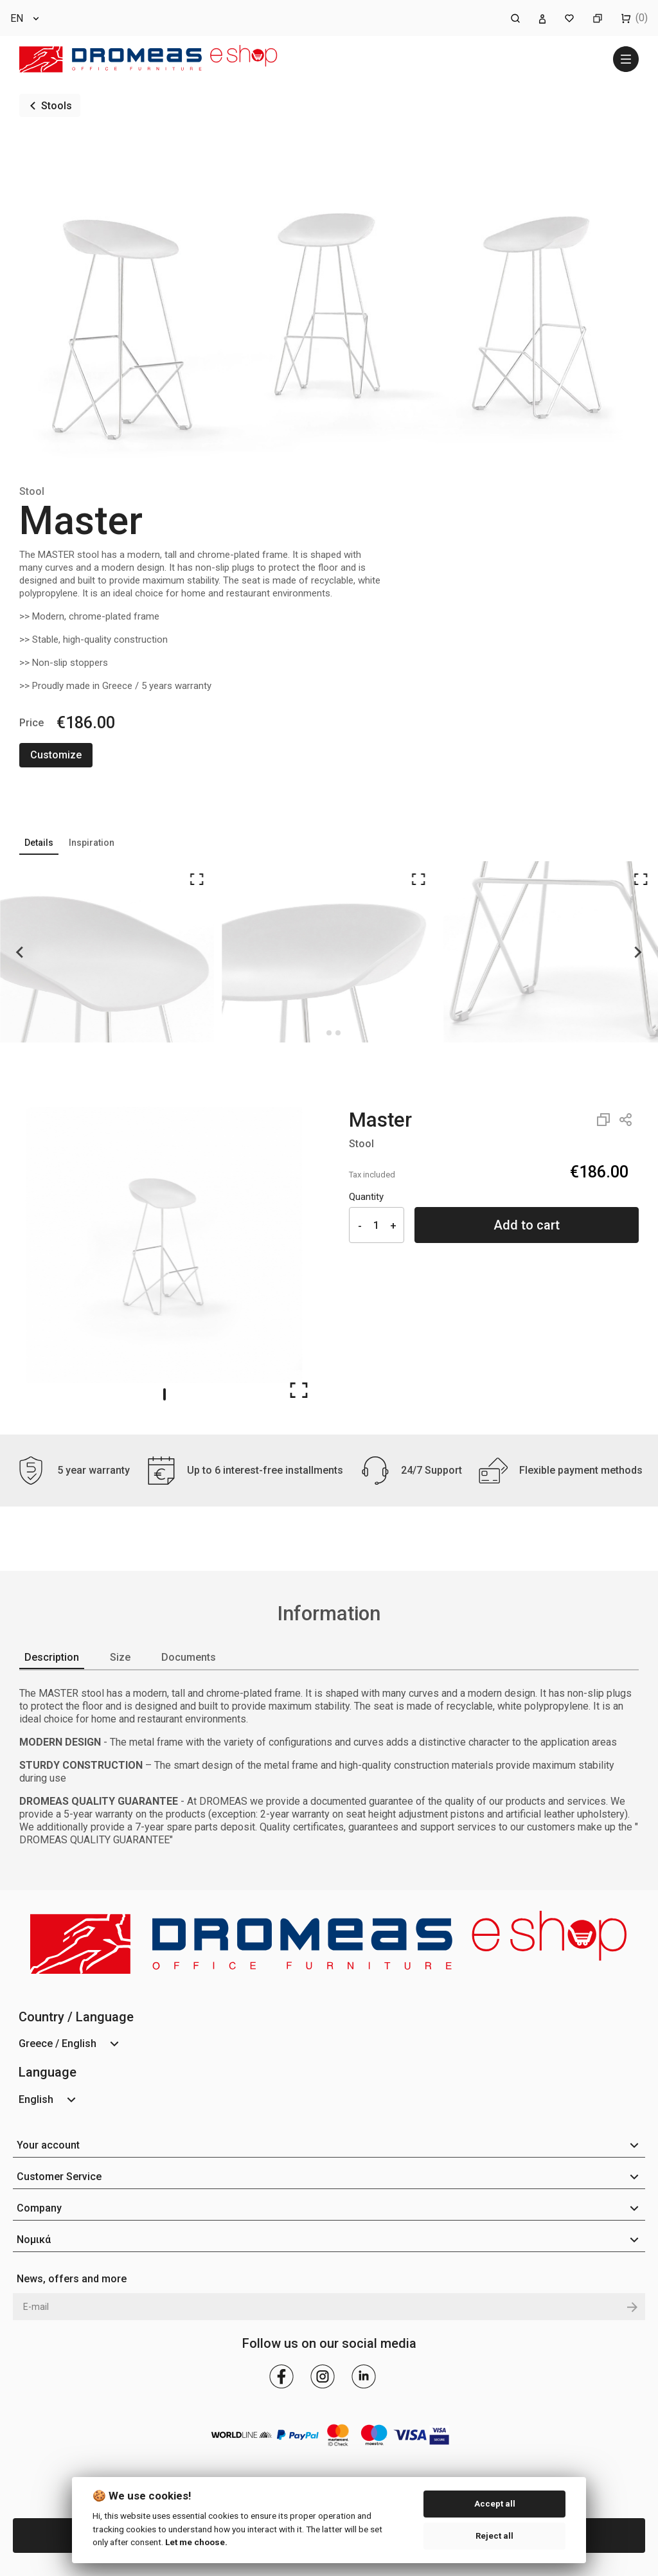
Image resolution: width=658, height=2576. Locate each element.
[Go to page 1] (328, 1033)
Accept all (494, 2504)
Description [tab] (51, 1657)
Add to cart (527, 1225)
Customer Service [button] (59, 2176)
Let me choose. (196, 2542)
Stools (56, 106)
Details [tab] (38, 842)
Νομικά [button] (34, 2239)
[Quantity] (376, 1225)
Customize (56, 755)
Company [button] (39, 2208)
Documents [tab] (188, 1657)
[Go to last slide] (20, 952)
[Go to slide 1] (164, 1394)
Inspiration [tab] (91, 842)
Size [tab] (120, 1657)
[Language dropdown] (25, 18)
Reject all (494, 2536)
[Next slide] (637, 952)
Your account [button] (48, 2145)
